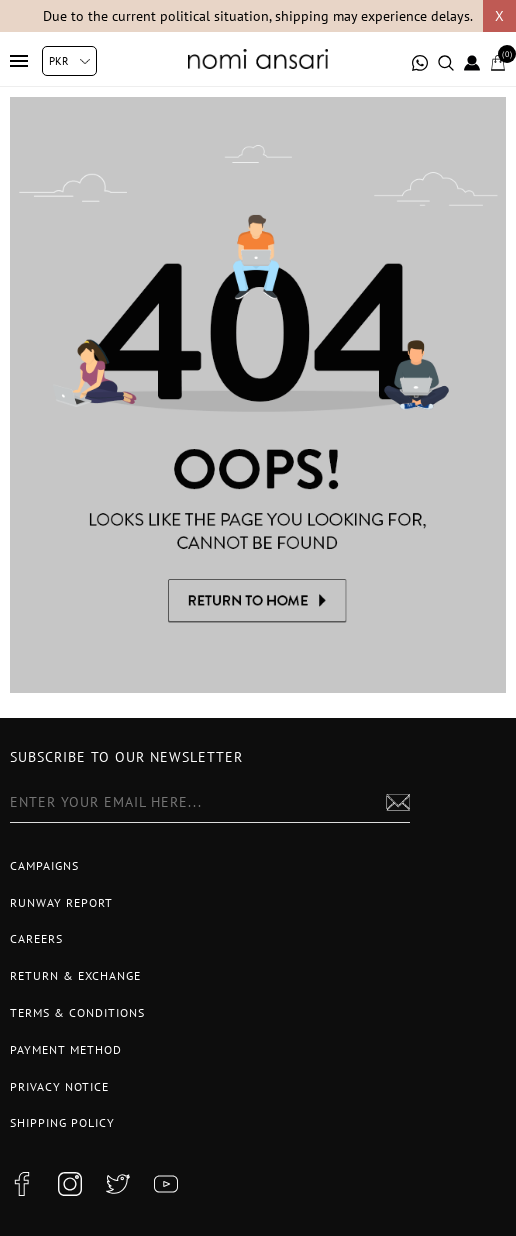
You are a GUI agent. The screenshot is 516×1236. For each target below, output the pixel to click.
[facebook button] (22, 1184)
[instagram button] (70, 1184)
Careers (36, 938)
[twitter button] (118, 1184)
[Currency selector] (69, 61)
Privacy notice (59, 1086)
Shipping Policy (62, 1122)
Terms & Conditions (77, 1012)
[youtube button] (166, 1184)
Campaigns (44, 865)
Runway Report (61, 902)
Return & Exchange (75, 975)
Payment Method (66, 1049)
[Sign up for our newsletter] (210, 803)
